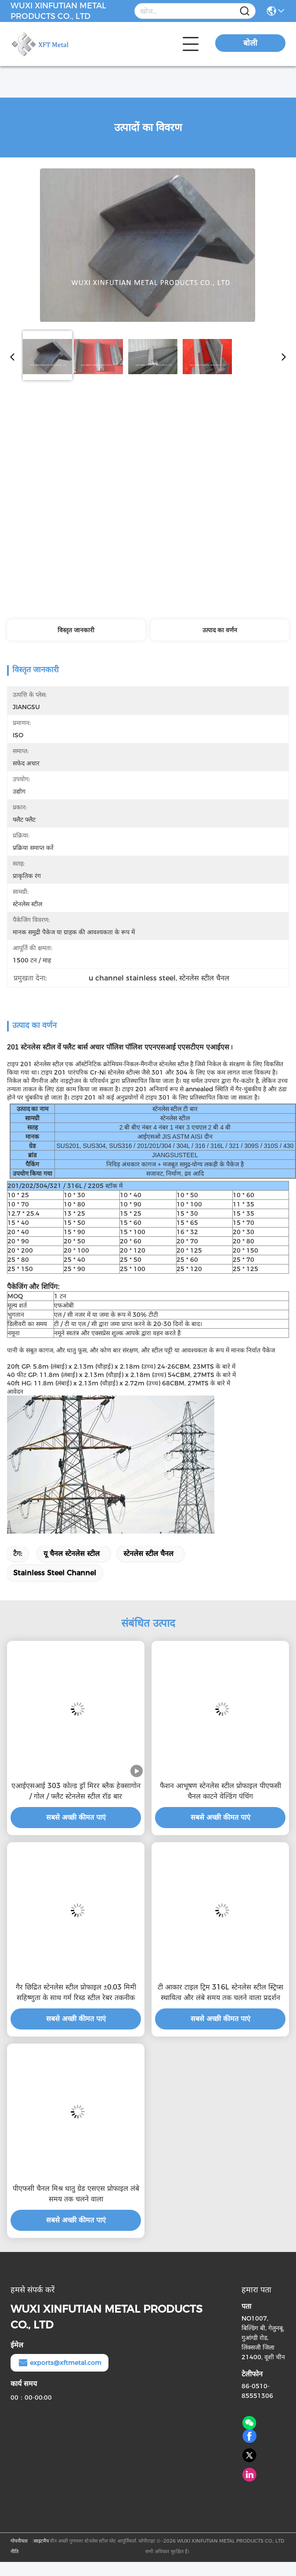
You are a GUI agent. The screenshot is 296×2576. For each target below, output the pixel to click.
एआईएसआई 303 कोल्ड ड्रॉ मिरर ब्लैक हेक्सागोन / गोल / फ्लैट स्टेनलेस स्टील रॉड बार (76, 1791)
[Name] (244, 11)
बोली (250, 43)
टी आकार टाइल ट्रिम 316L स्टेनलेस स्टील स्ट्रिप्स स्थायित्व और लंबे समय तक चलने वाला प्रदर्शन (220, 1992)
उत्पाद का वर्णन (219, 630)
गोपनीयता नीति (19, 2546)
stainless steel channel (54, 1573)
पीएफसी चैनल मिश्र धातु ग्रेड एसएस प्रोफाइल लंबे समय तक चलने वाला (76, 2193)
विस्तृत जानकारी (76, 630)
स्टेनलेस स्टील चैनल (148, 1553)
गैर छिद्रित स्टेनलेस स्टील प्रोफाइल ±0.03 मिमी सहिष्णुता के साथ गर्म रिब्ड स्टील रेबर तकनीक (76, 1992)
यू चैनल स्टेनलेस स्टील (71, 1553)
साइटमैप (41, 2541)
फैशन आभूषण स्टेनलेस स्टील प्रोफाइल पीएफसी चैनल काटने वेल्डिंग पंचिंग (220, 1791)
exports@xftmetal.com (59, 2363)
